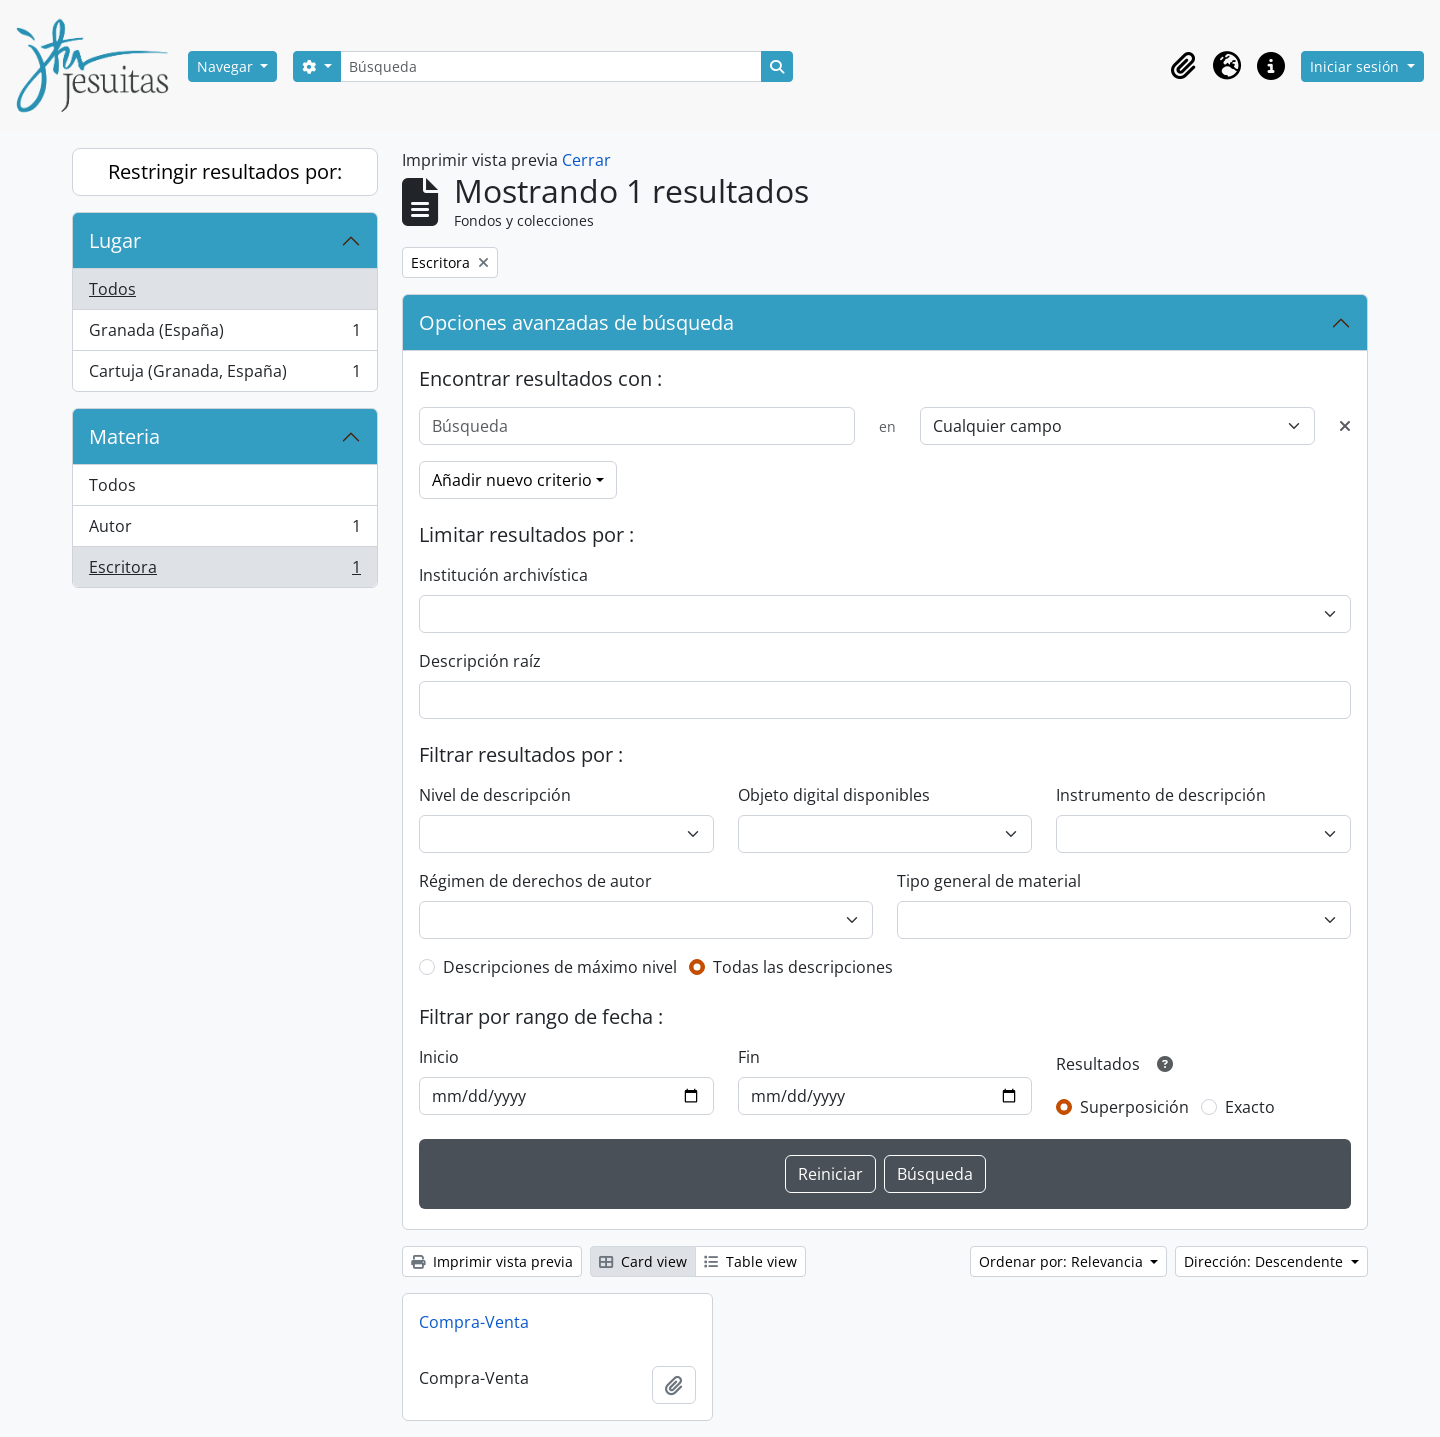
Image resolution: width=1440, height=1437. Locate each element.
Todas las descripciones (803, 967)
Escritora (224, 571)
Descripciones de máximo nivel (560, 967)
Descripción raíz (480, 661)
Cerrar (586, 160)
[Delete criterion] (1345, 426)
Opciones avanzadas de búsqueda (576, 322)
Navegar (227, 66)
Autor (224, 530)
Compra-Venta (474, 1322)
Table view (750, 1261)
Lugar (115, 240)
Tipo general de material (989, 881)
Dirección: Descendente (1265, 1261)
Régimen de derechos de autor (535, 881)
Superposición (1134, 1107)
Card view (643, 1261)
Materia (124, 436)
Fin (749, 1057)
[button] (1183, 66)
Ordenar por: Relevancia (1063, 1261)
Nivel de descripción (495, 795)
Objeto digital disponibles (834, 795)
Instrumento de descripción (1161, 795)
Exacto (1250, 1107)
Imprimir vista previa (492, 1261)
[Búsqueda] (551, 66)
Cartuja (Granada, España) (224, 375)
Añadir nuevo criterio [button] (512, 480)
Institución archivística (503, 575)
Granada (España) (224, 334)
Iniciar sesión (1356, 66)
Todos (112, 289)
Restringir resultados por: (225, 171)
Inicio (439, 1057)
